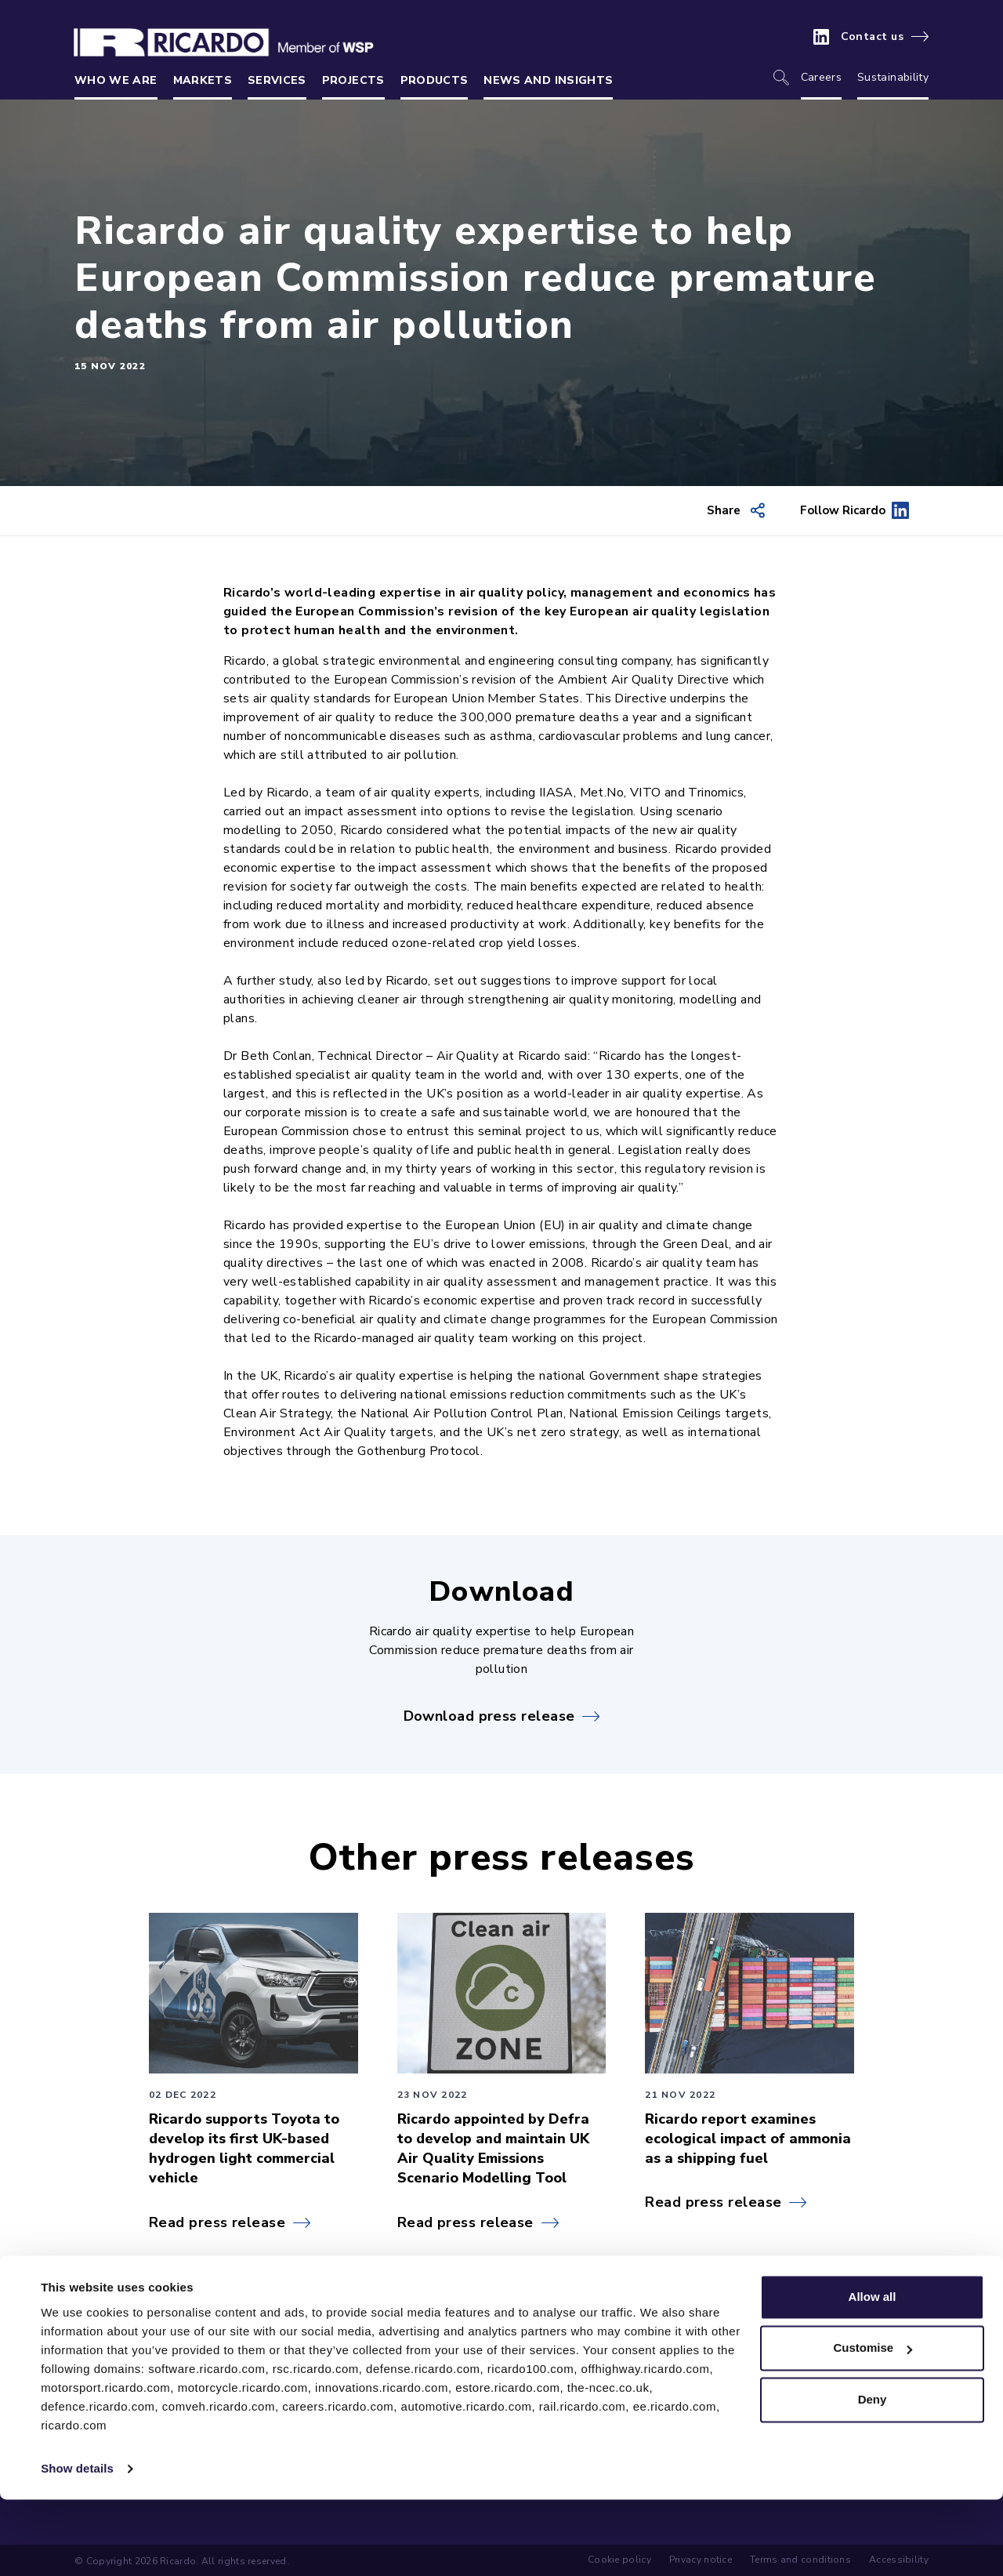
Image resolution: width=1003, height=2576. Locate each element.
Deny (872, 2476)
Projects (353, 80)
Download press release (489, 1716)
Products (434, 80)
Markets (202, 80)
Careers (821, 77)
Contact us (872, 37)
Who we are (116, 80)
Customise (872, 2424)
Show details (77, 2545)
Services (277, 80)
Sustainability (893, 77)
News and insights (548, 80)
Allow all (872, 2373)
